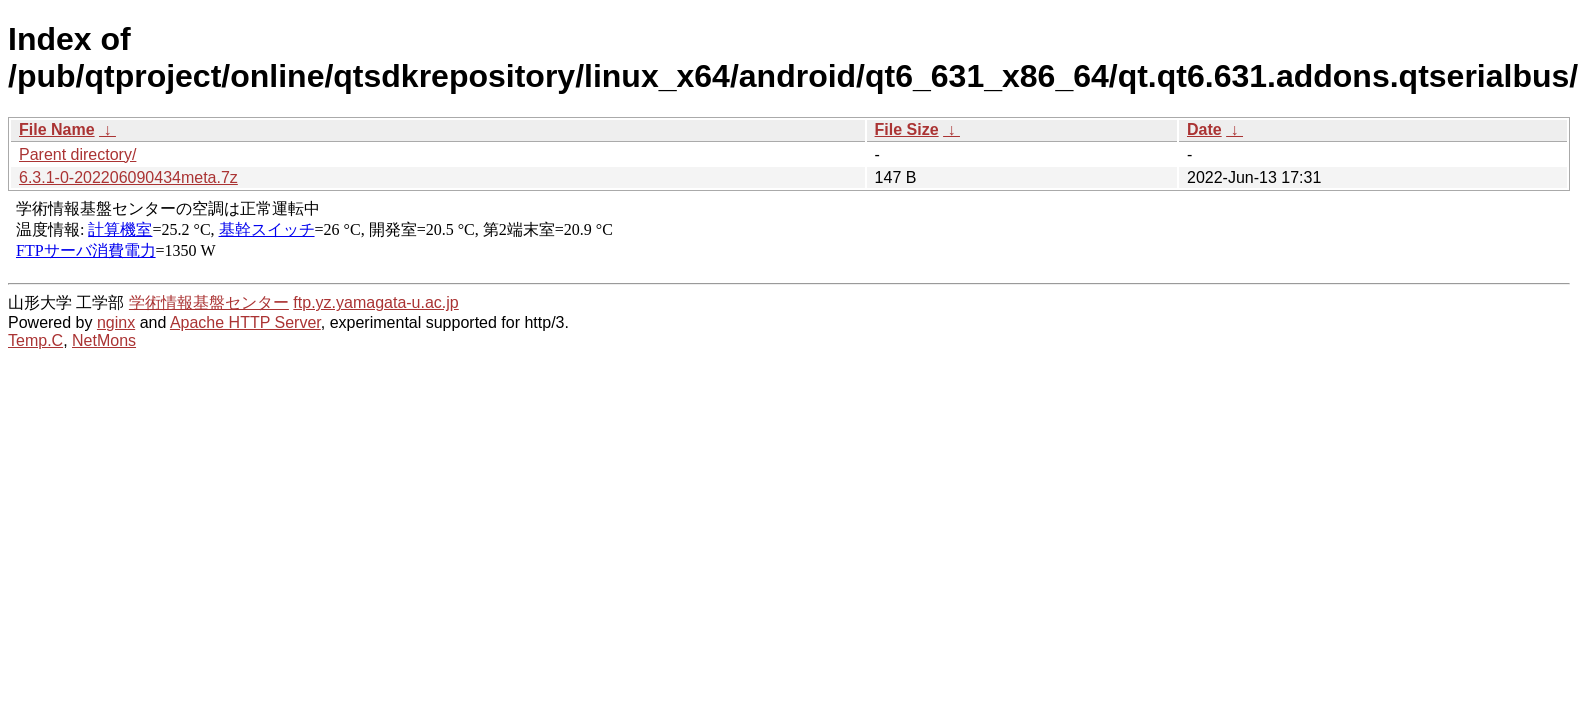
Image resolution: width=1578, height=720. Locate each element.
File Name (57, 129)
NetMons (104, 340)
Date (1204, 129)
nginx (116, 322)
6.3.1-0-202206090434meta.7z (128, 177)
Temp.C (35, 340)
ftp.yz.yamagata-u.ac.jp (375, 302)
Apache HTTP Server (245, 322)
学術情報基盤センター (209, 302)
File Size (907, 129)
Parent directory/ (77, 154)
